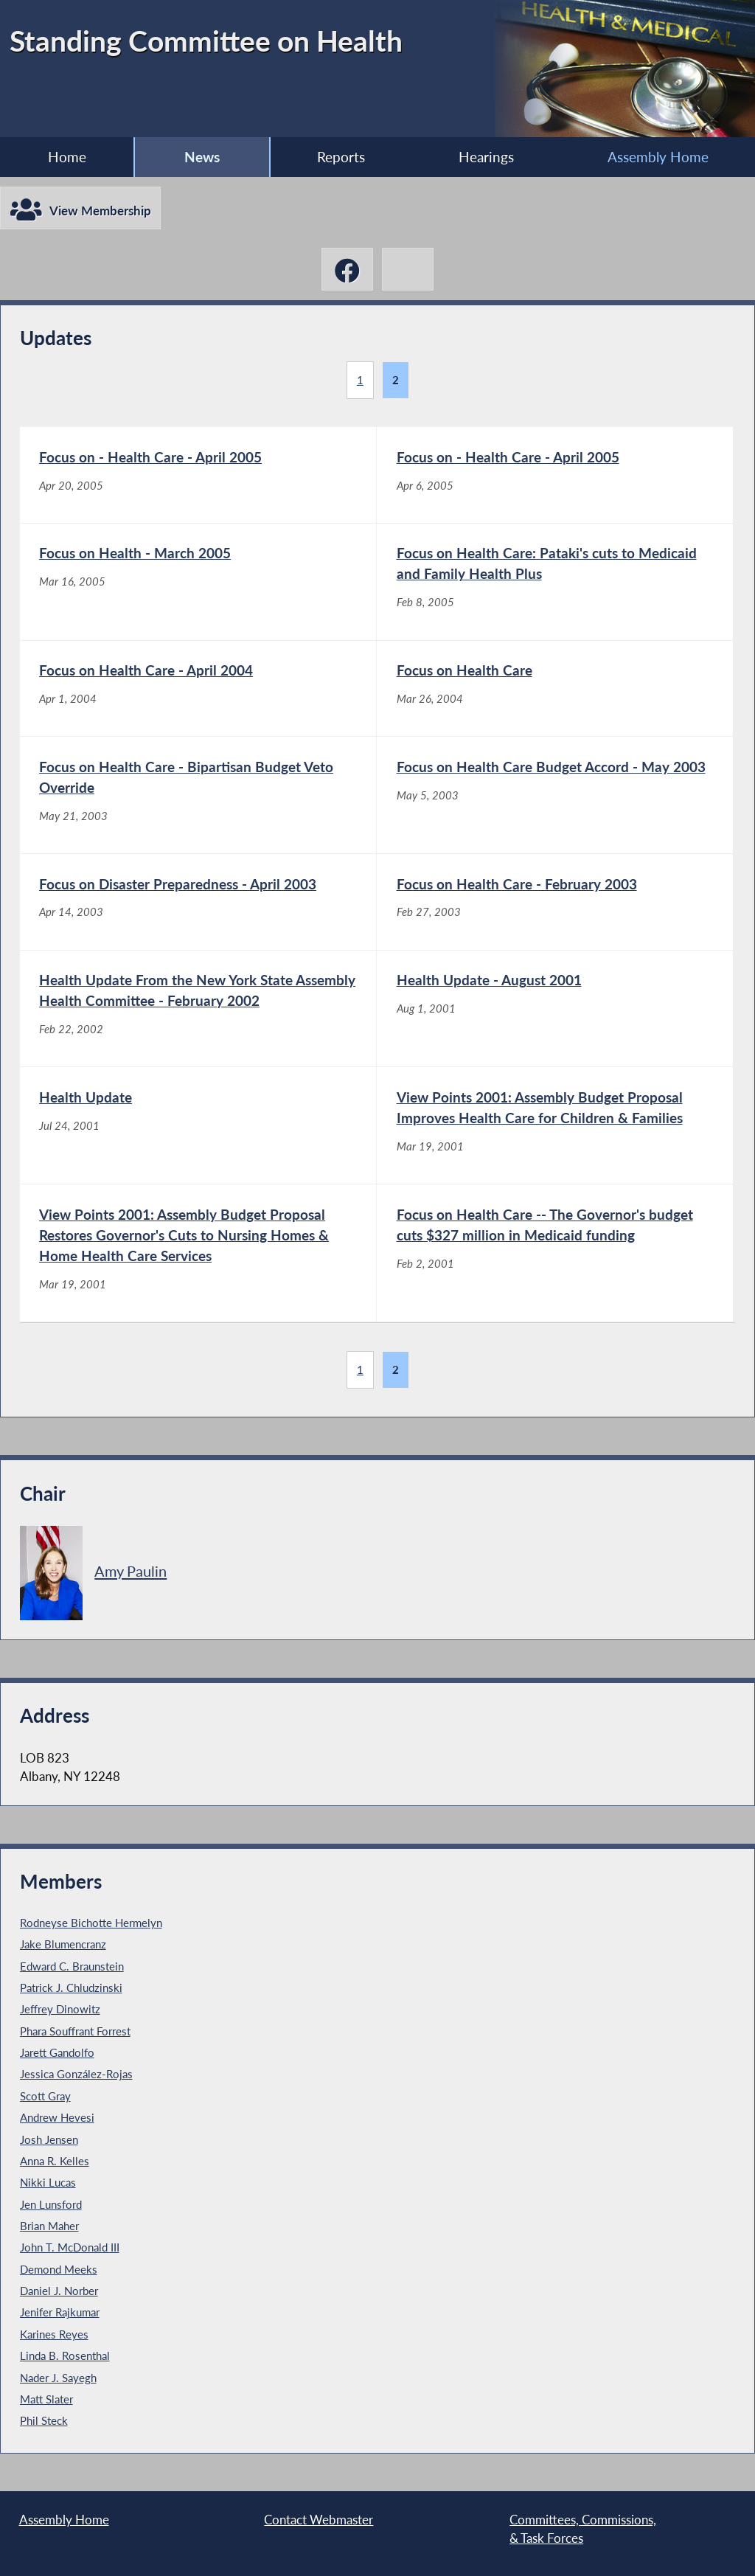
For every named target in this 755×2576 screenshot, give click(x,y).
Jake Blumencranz (63, 1944)
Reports (341, 156)
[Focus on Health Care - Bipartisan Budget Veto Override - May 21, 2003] (198, 795)
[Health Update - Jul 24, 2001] (198, 1125)
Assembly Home (658, 156)
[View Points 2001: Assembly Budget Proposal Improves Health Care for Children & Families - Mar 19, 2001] (555, 1125)
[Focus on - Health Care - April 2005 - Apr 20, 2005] (198, 475)
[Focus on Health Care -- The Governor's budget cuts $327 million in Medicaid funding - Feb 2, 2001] (555, 1253)
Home (67, 156)
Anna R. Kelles (54, 2160)
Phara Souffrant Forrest (75, 2031)
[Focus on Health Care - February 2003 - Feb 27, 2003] (555, 902)
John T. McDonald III (69, 2247)
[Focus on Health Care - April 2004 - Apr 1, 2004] (198, 689)
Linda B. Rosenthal (65, 2355)
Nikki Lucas (48, 2182)
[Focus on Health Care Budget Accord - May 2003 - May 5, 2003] (555, 795)
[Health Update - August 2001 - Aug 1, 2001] (555, 1009)
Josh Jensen (49, 2139)
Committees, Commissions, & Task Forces (582, 2529)
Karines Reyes (54, 2334)
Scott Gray (45, 2096)
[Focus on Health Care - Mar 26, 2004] (555, 689)
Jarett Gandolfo (57, 2052)
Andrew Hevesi (57, 2117)
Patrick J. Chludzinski (71, 1987)
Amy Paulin (130, 1571)
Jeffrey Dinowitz (60, 2009)
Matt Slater (46, 2399)
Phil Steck (44, 2420)
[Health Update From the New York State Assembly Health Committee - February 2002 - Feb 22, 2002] (198, 1009)
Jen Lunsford (51, 2204)
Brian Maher (49, 2225)
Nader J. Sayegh (58, 2377)
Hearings (486, 156)
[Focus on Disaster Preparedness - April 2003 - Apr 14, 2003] (198, 902)
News (202, 156)
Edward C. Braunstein (72, 1966)
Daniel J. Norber (59, 2290)
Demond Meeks (58, 2269)
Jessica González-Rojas (76, 2073)
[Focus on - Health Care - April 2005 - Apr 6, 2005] (555, 475)
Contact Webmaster (318, 2519)
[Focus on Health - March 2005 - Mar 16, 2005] (198, 582)
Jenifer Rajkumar (60, 2312)
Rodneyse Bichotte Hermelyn (91, 1922)
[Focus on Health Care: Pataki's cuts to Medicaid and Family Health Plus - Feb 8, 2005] (555, 582)
